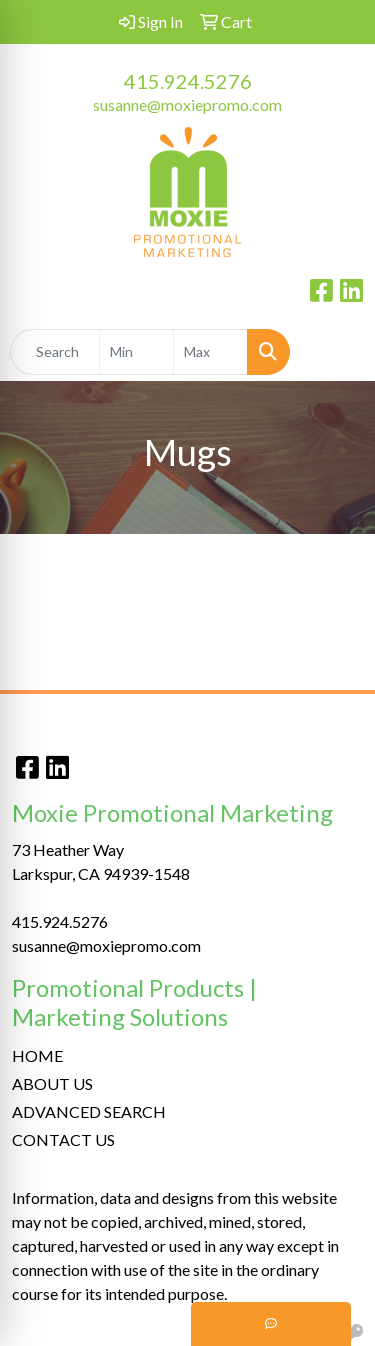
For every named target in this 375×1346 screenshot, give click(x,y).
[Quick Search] (55, 352)
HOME (37, 1055)
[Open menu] (335, 352)
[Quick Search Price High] (210, 352)
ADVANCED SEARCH (89, 1111)
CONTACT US (63, 1139)
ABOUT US (52, 1083)
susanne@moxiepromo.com (187, 104)
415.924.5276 (188, 81)
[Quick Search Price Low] (136, 352)
